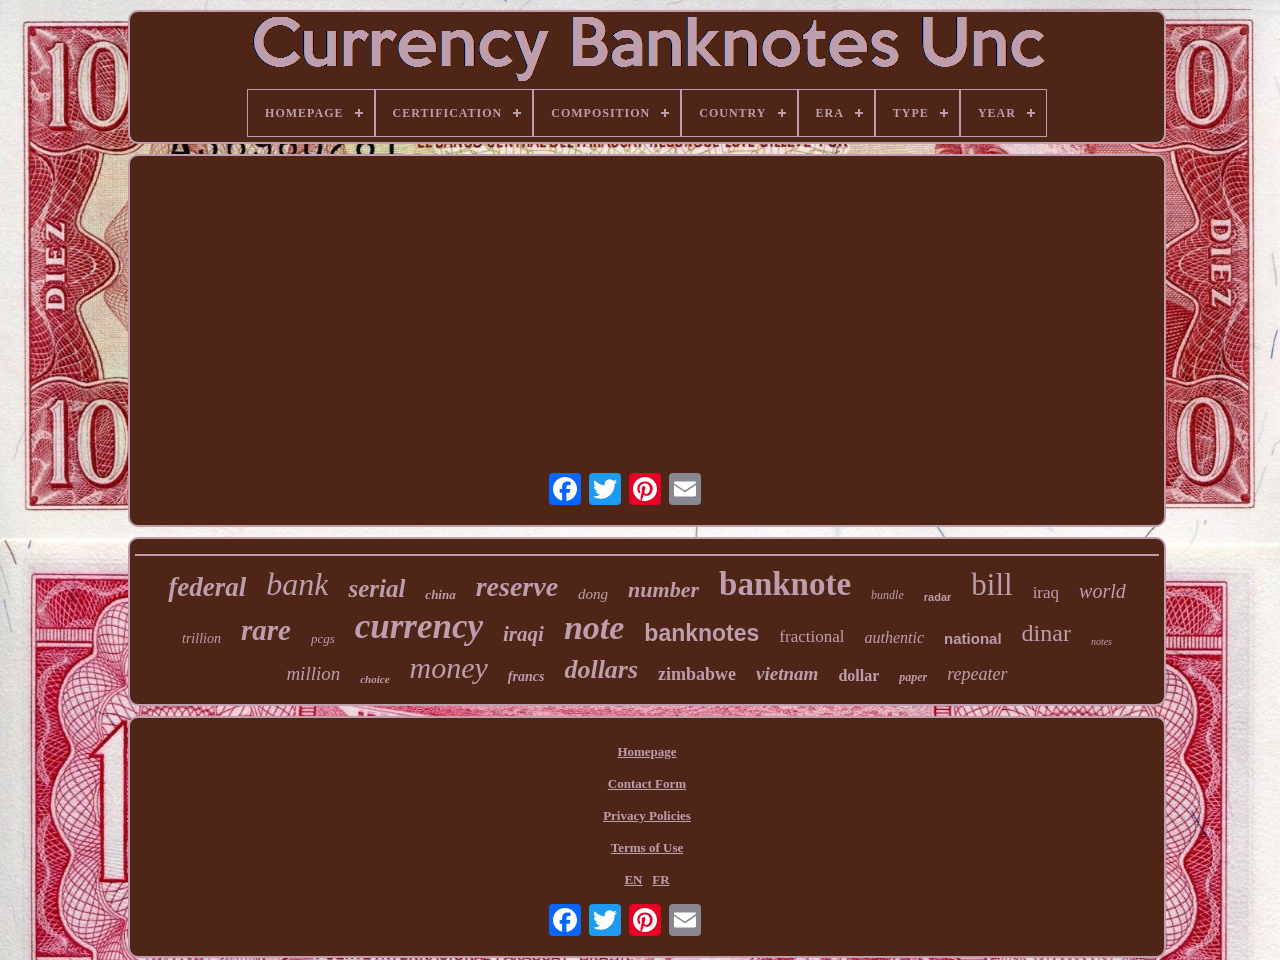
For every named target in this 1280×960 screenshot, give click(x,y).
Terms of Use (647, 847)
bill (991, 584)
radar (938, 597)
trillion (201, 638)
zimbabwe (697, 674)
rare (266, 630)
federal (207, 587)
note (594, 627)
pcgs (323, 638)
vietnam (787, 673)
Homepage (646, 751)
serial (376, 588)
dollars (601, 669)
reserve (517, 586)
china (440, 594)
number (663, 589)
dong (593, 594)
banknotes (701, 633)
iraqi (523, 634)
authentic (895, 637)
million (313, 673)
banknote (785, 584)
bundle (887, 595)
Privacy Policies (647, 815)
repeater (977, 674)
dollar (858, 675)
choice (374, 679)
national (973, 638)
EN (633, 879)
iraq (1046, 592)
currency (419, 626)
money (449, 667)
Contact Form (647, 783)
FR (660, 879)
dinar (1046, 633)
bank (297, 584)
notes (1101, 641)
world (1102, 591)
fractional (811, 636)
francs (526, 676)
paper (913, 677)
